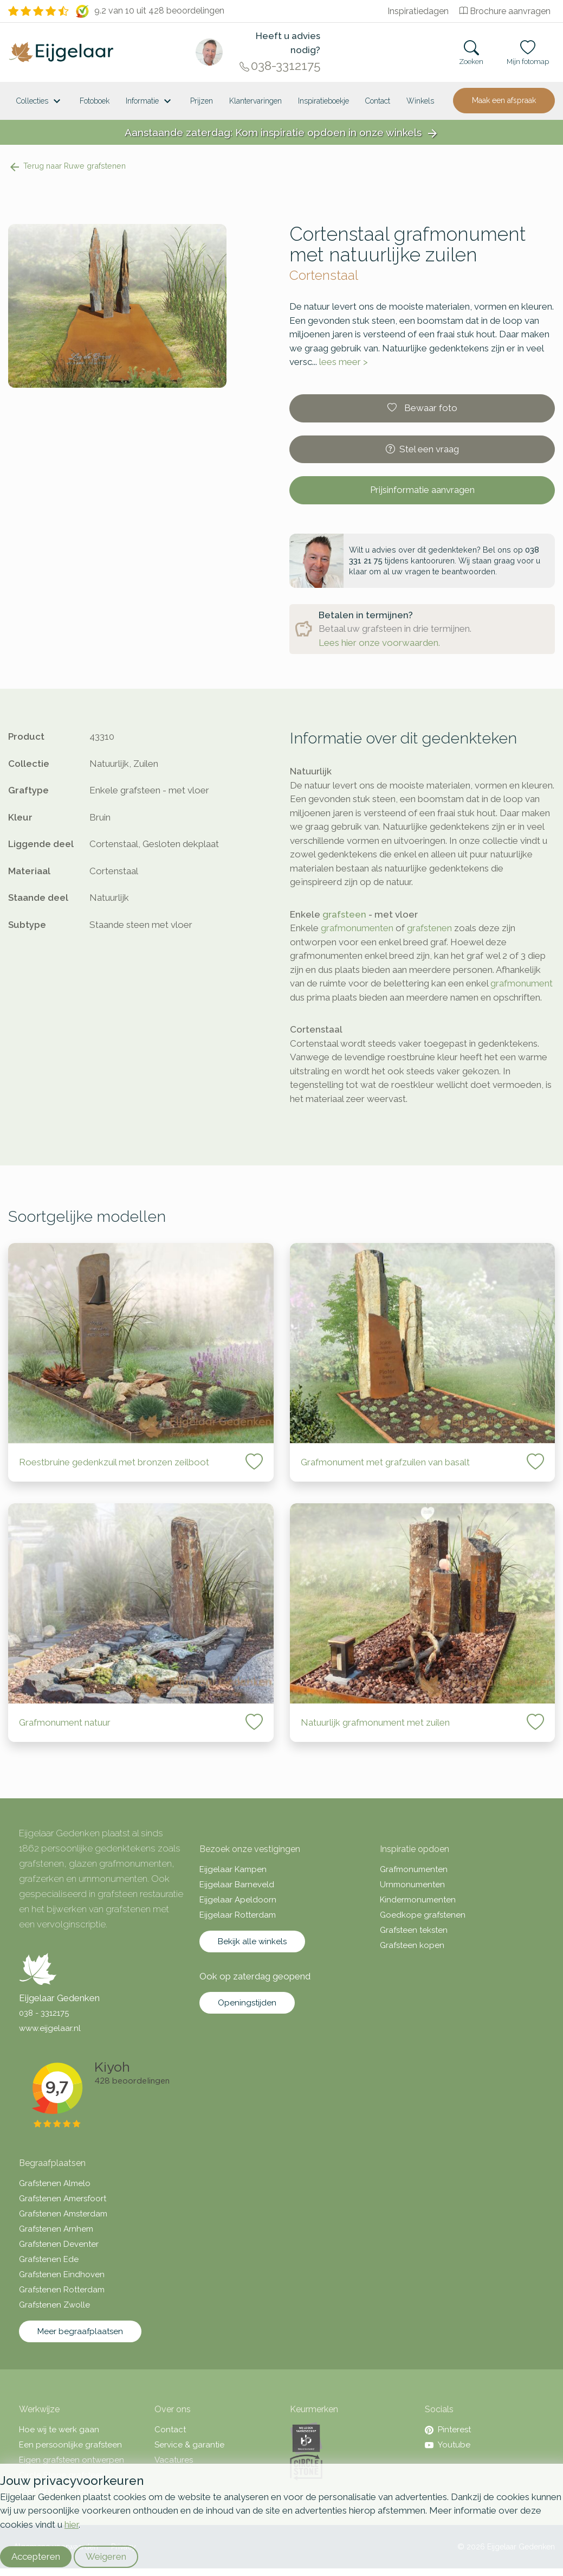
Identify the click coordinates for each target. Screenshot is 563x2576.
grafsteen (344, 914)
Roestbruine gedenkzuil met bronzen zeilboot (114, 1462)
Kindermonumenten (418, 1900)
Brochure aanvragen (505, 11)
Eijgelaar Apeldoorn (237, 1900)
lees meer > (343, 361)
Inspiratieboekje (323, 101)
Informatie (150, 101)
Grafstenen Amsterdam (63, 2214)
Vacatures (173, 2460)
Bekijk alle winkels (252, 1941)
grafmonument (521, 983)
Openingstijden (247, 2003)
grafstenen (429, 927)
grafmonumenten (357, 927)
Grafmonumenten (414, 1869)
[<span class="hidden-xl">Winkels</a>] (420, 101)
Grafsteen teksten (414, 1930)
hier (71, 2524)
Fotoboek (94, 101)
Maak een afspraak (504, 100)
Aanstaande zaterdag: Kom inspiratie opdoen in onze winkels (282, 133)
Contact (377, 101)
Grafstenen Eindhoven (62, 2274)
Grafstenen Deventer (59, 2244)
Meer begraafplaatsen (80, 2331)
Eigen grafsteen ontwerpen (71, 2460)
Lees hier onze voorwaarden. (379, 642)
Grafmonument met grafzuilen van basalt (385, 1462)
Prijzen (201, 101)
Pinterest (448, 2429)
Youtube (447, 2445)
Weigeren (106, 2556)
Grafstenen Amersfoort (62, 2198)
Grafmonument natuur (65, 1722)
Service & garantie (189, 2445)
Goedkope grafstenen (422, 1915)
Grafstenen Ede (49, 2259)
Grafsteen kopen (412, 1945)
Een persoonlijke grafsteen (70, 2445)
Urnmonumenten (412, 1884)
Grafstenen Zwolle (54, 2305)
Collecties (39, 101)
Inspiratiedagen (418, 11)
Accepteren (35, 2556)
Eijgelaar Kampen (233, 1869)
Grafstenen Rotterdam (62, 2290)
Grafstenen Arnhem (56, 2229)
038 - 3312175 (44, 2013)
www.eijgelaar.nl (50, 2028)
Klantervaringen (255, 101)
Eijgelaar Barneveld (236, 1884)
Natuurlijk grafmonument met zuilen (375, 1722)
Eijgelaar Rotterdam (237, 1915)
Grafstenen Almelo (54, 2183)
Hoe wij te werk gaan (59, 2429)
